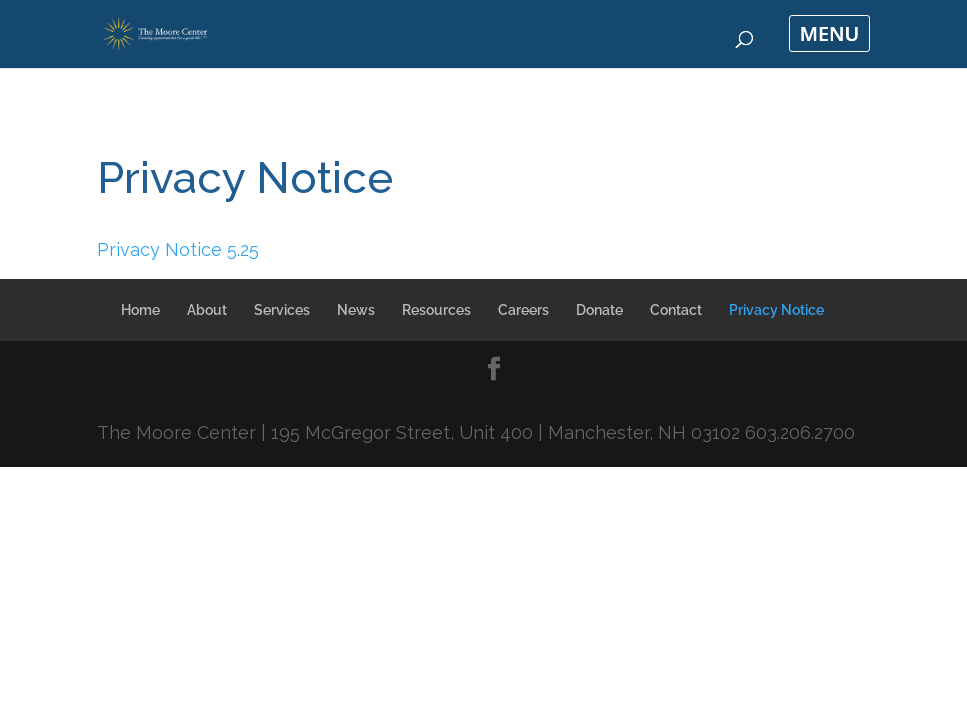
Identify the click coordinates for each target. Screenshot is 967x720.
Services (282, 310)
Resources (436, 310)
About (207, 310)
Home (140, 310)
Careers (523, 310)
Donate (599, 310)
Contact (676, 310)
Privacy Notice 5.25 (178, 249)
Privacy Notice (776, 310)
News (356, 310)
